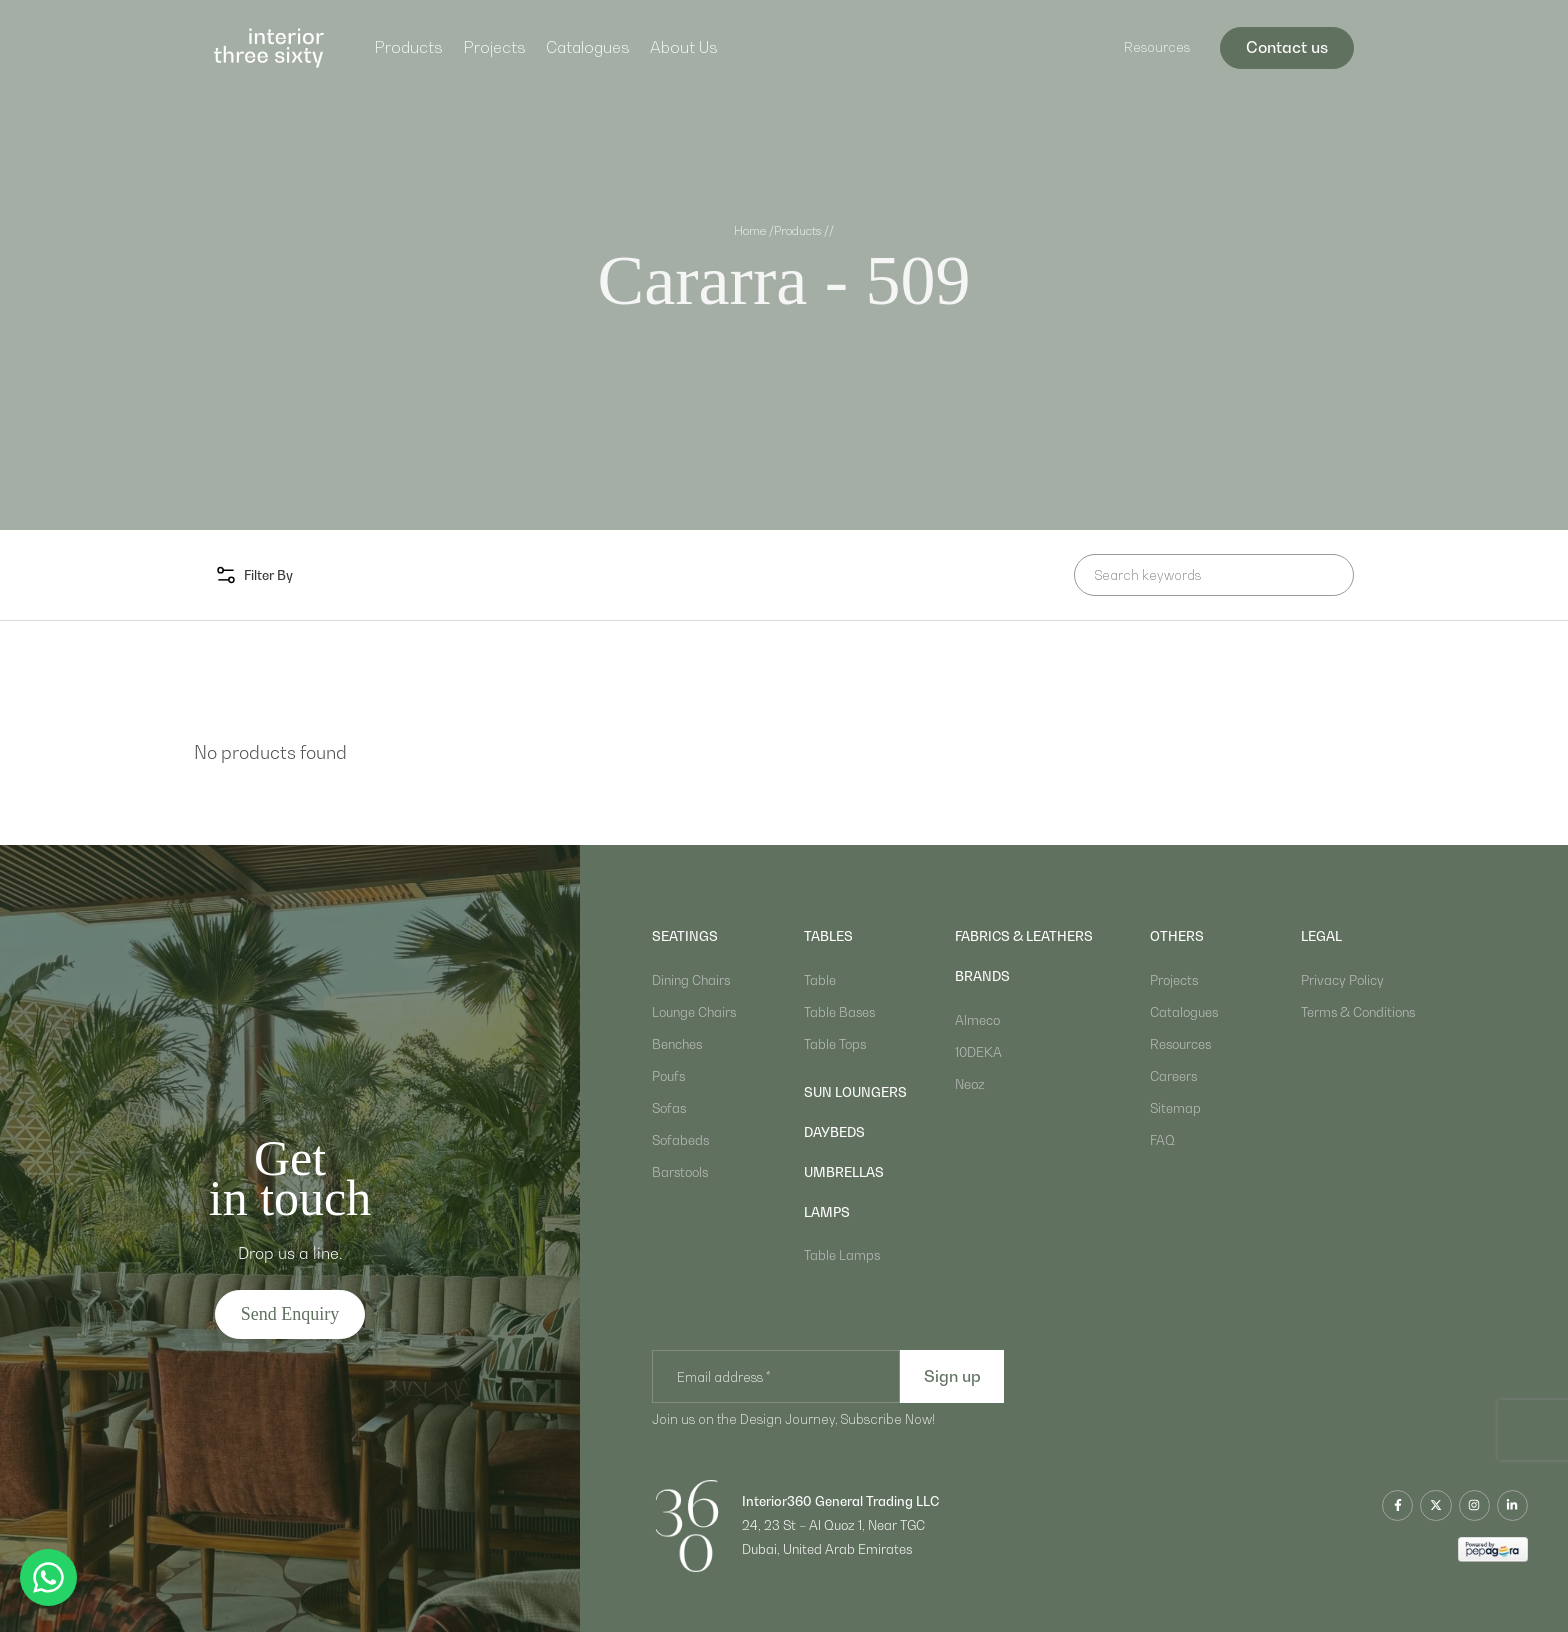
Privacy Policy (1342, 980)
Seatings (685, 936)
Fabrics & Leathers (1024, 936)
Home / (754, 231)
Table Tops (835, 1044)
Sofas (669, 1108)
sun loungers (855, 1092)
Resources (1157, 47)
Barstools (680, 1172)
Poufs (668, 1076)
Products (408, 47)
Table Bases (839, 1012)
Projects (494, 47)
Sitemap (1175, 1108)
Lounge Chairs (694, 1012)
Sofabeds (680, 1140)
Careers (1173, 1076)
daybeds (834, 1132)
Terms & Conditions (1358, 1012)
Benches (677, 1044)
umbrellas (844, 1172)
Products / (801, 231)
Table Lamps (842, 1255)
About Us (684, 47)
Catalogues (588, 47)
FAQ (1162, 1140)
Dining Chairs (691, 980)
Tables (828, 936)
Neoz (970, 1084)
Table (820, 980)
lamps (827, 1212)
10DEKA (978, 1052)
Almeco (977, 1020)
